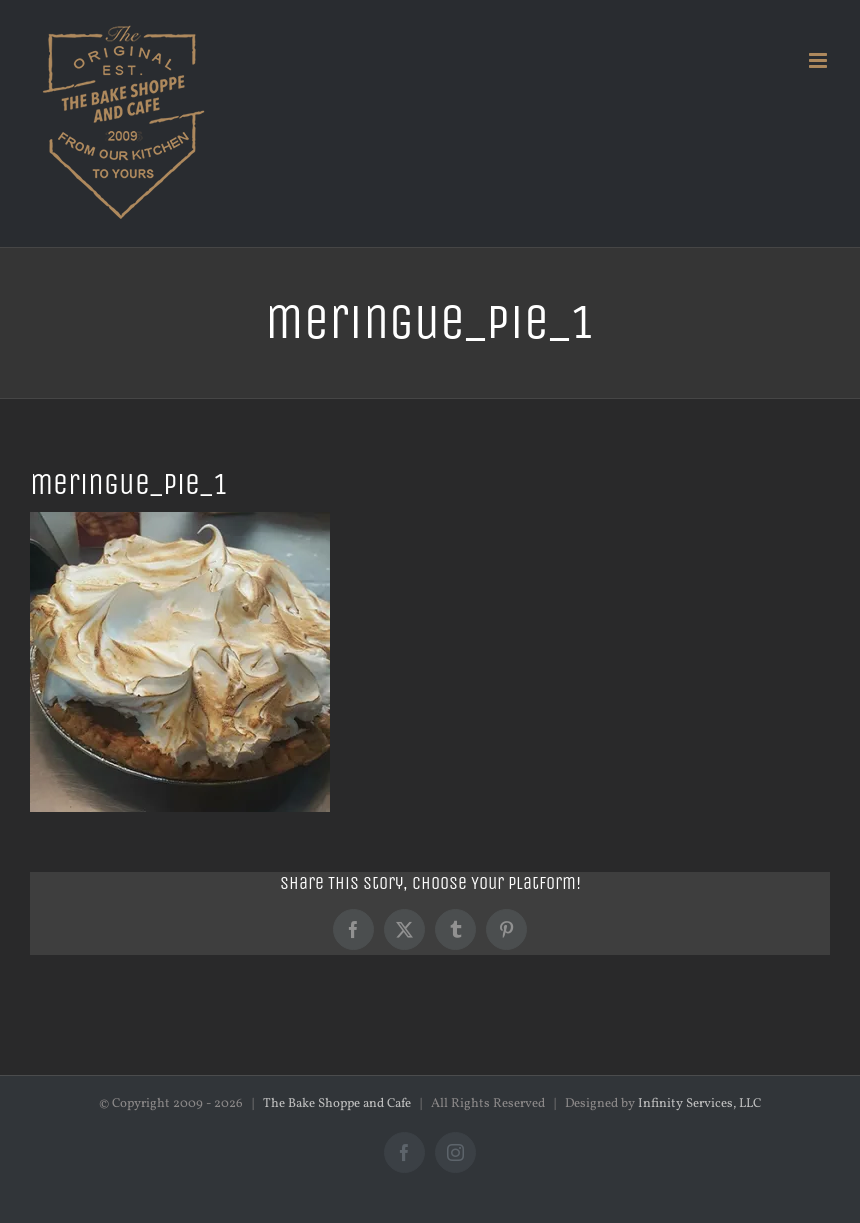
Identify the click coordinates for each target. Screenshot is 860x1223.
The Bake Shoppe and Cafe (337, 1104)
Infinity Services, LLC (699, 1104)
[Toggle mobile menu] (819, 60)
